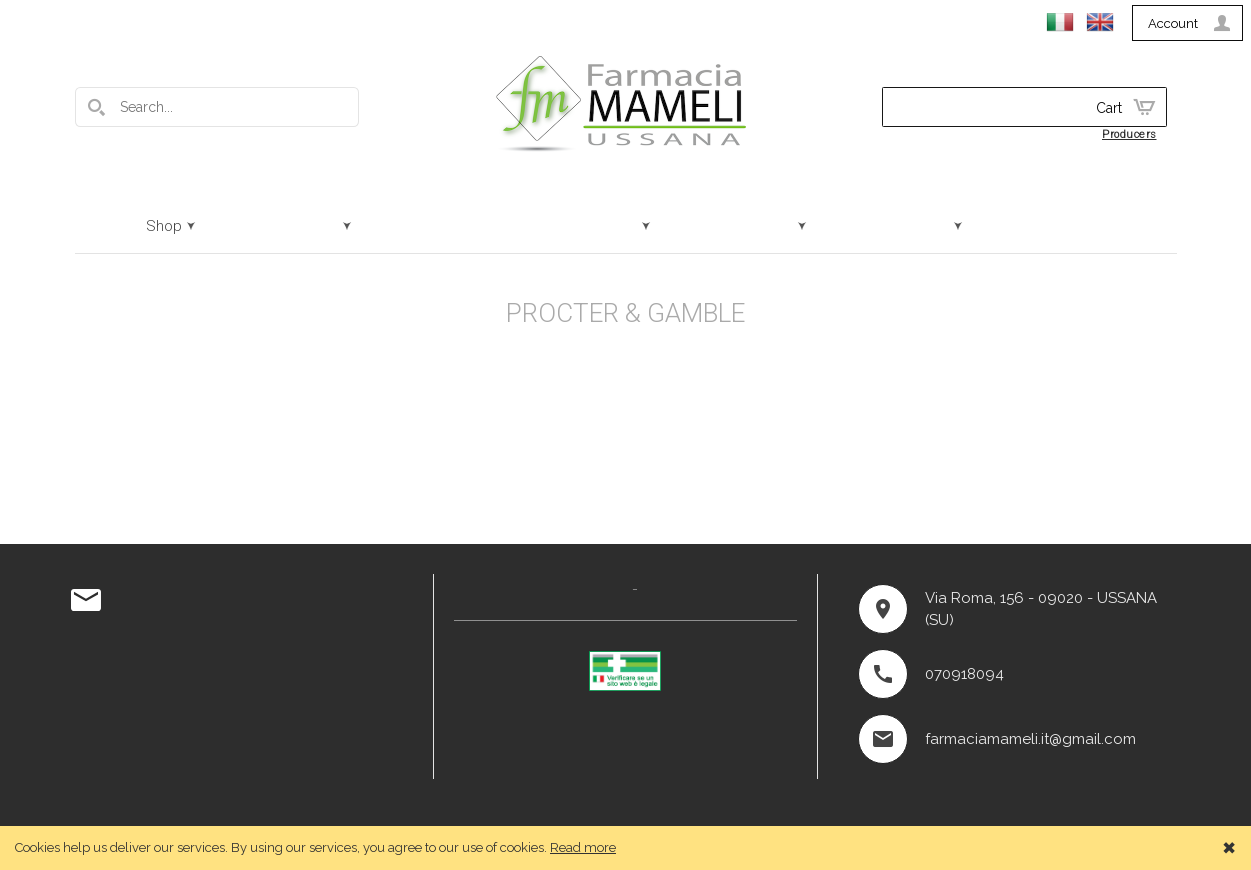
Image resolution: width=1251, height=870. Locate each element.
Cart (1109, 108)
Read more (583, 847)
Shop (164, 226)
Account (1173, 23)
